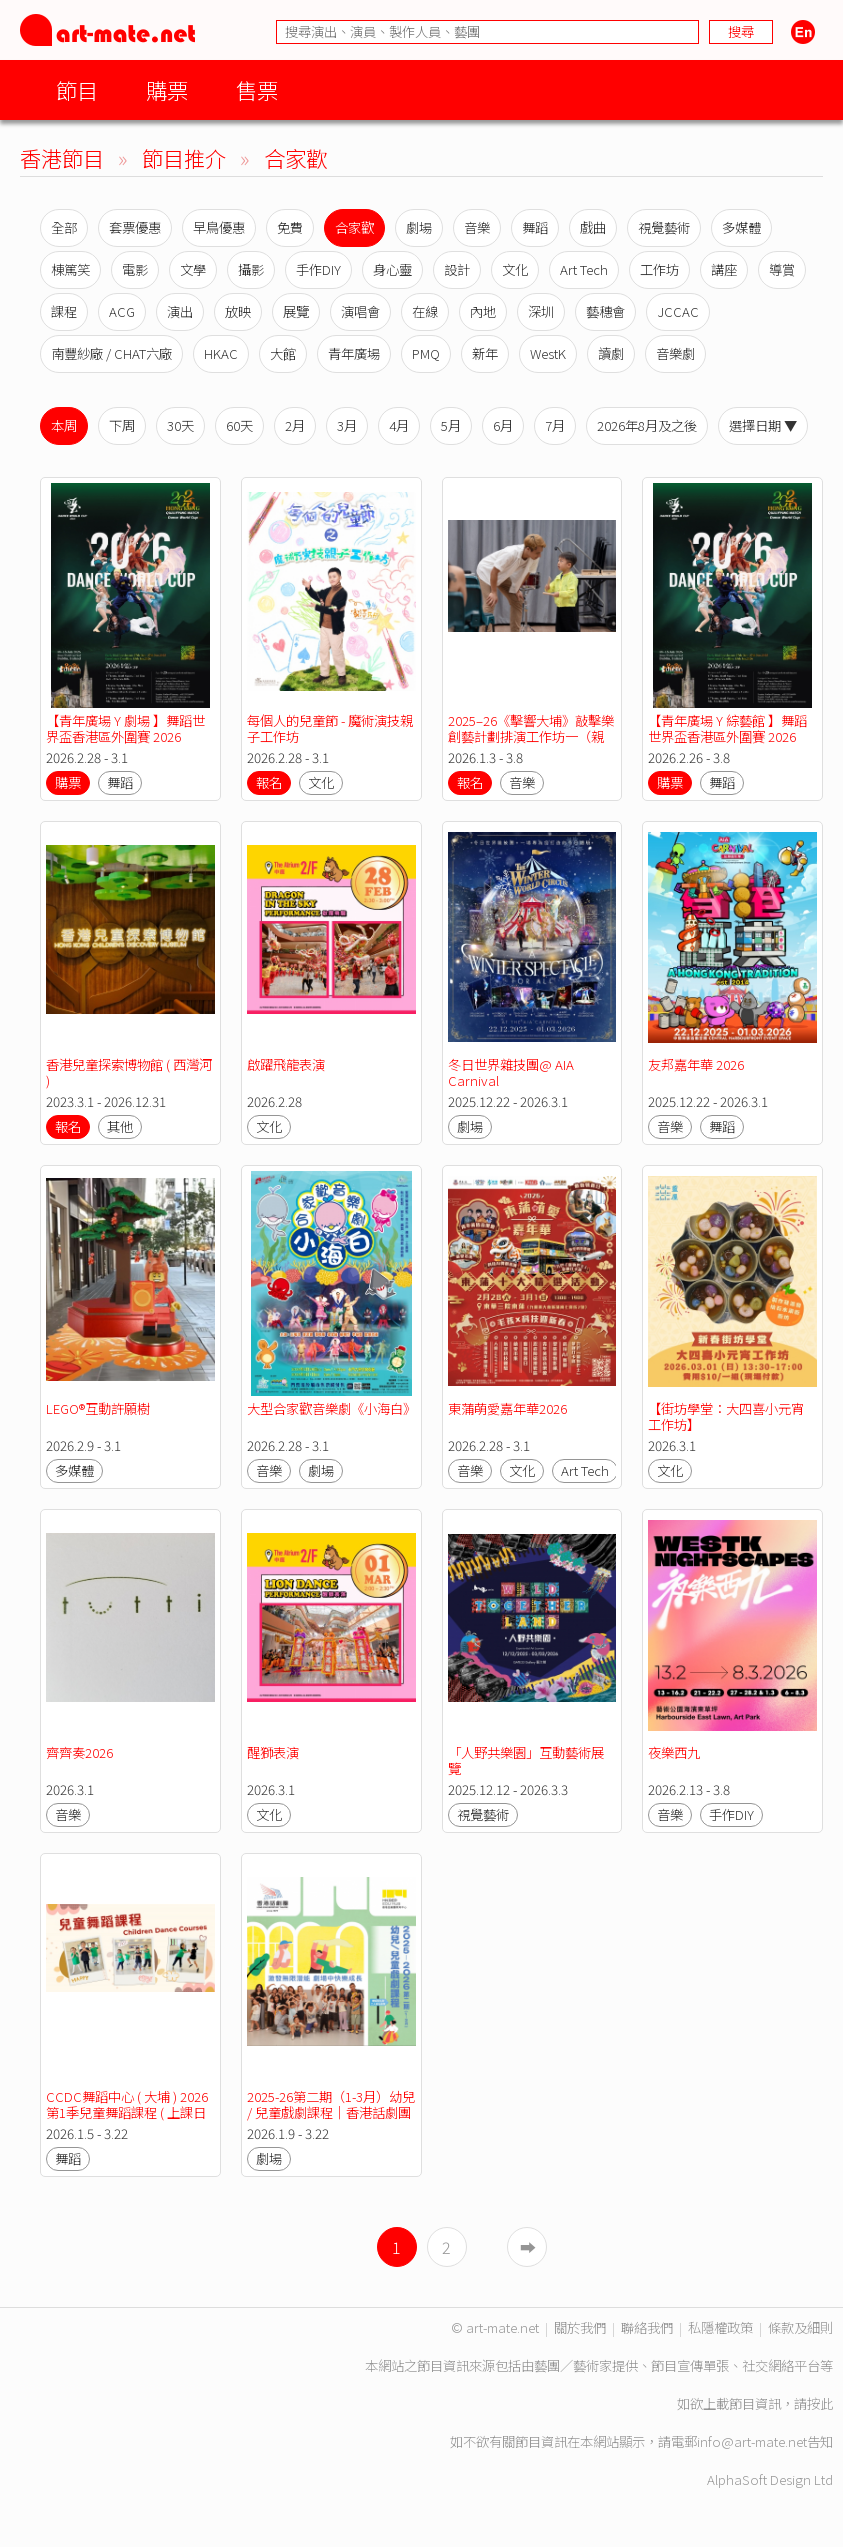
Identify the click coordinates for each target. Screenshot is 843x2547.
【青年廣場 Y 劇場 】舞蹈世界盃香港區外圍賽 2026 (125, 728)
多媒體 (741, 227)
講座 (724, 269)
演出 (180, 311)
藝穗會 (605, 311)
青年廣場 (354, 353)
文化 (515, 269)
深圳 (541, 311)
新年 (485, 353)
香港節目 (62, 157)
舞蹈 (535, 227)
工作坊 (659, 269)
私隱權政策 (720, 2327)
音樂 (477, 227)
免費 (290, 227)
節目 (77, 89)
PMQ (426, 353)
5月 (451, 425)
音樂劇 (675, 353)
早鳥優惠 (219, 227)
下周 (122, 425)
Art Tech (584, 269)
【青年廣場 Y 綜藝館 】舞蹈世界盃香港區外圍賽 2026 (727, 728)
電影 (135, 269)
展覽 (296, 311)
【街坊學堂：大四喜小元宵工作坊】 (726, 1416)
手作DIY (318, 269)
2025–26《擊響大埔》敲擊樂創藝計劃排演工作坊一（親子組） (531, 736)
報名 (269, 782)
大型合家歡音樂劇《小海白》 (331, 1408)
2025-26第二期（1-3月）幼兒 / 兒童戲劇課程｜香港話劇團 (332, 2104)
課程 (64, 311)
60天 (239, 425)
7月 (555, 425)
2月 (295, 425)
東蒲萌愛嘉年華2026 (507, 1408)
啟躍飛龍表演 (286, 1064)
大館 (283, 353)
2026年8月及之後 (647, 425)
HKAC (221, 353)
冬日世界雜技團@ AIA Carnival (512, 1072)
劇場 (419, 227)
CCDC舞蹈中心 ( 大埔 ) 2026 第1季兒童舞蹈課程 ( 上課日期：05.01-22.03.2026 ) (128, 2112)
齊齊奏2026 (79, 1752)
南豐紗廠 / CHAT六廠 (111, 353)
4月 (399, 425)
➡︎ (528, 2247)
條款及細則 (800, 2327)
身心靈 (392, 269)
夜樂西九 (674, 1752)
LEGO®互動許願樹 (98, 1408)
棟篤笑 (70, 269)
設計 (457, 269)
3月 (347, 425)
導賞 (782, 269)
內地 (483, 311)
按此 (820, 2403)
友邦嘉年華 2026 (696, 1064)
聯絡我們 (647, 2327)
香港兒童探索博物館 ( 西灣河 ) (130, 1072)
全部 (64, 227)
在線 (425, 311)
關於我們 (580, 2327)
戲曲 (593, 227)
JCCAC (678, 311)
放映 (238, 311)
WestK (548, 353)
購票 (167, 89)
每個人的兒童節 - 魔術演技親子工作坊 (330, 728)
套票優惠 (135, 227)
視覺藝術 (664, 227)
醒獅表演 (273, 1752)
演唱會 (360, 311)
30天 (180, 425)
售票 (257, 89)
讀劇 (611, 353)
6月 (503, 425)
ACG (122, 311)
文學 (193, 269)
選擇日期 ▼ (763, 425)
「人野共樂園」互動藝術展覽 (526, 1760)
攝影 (251, 269)
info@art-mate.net (752, 2441)
